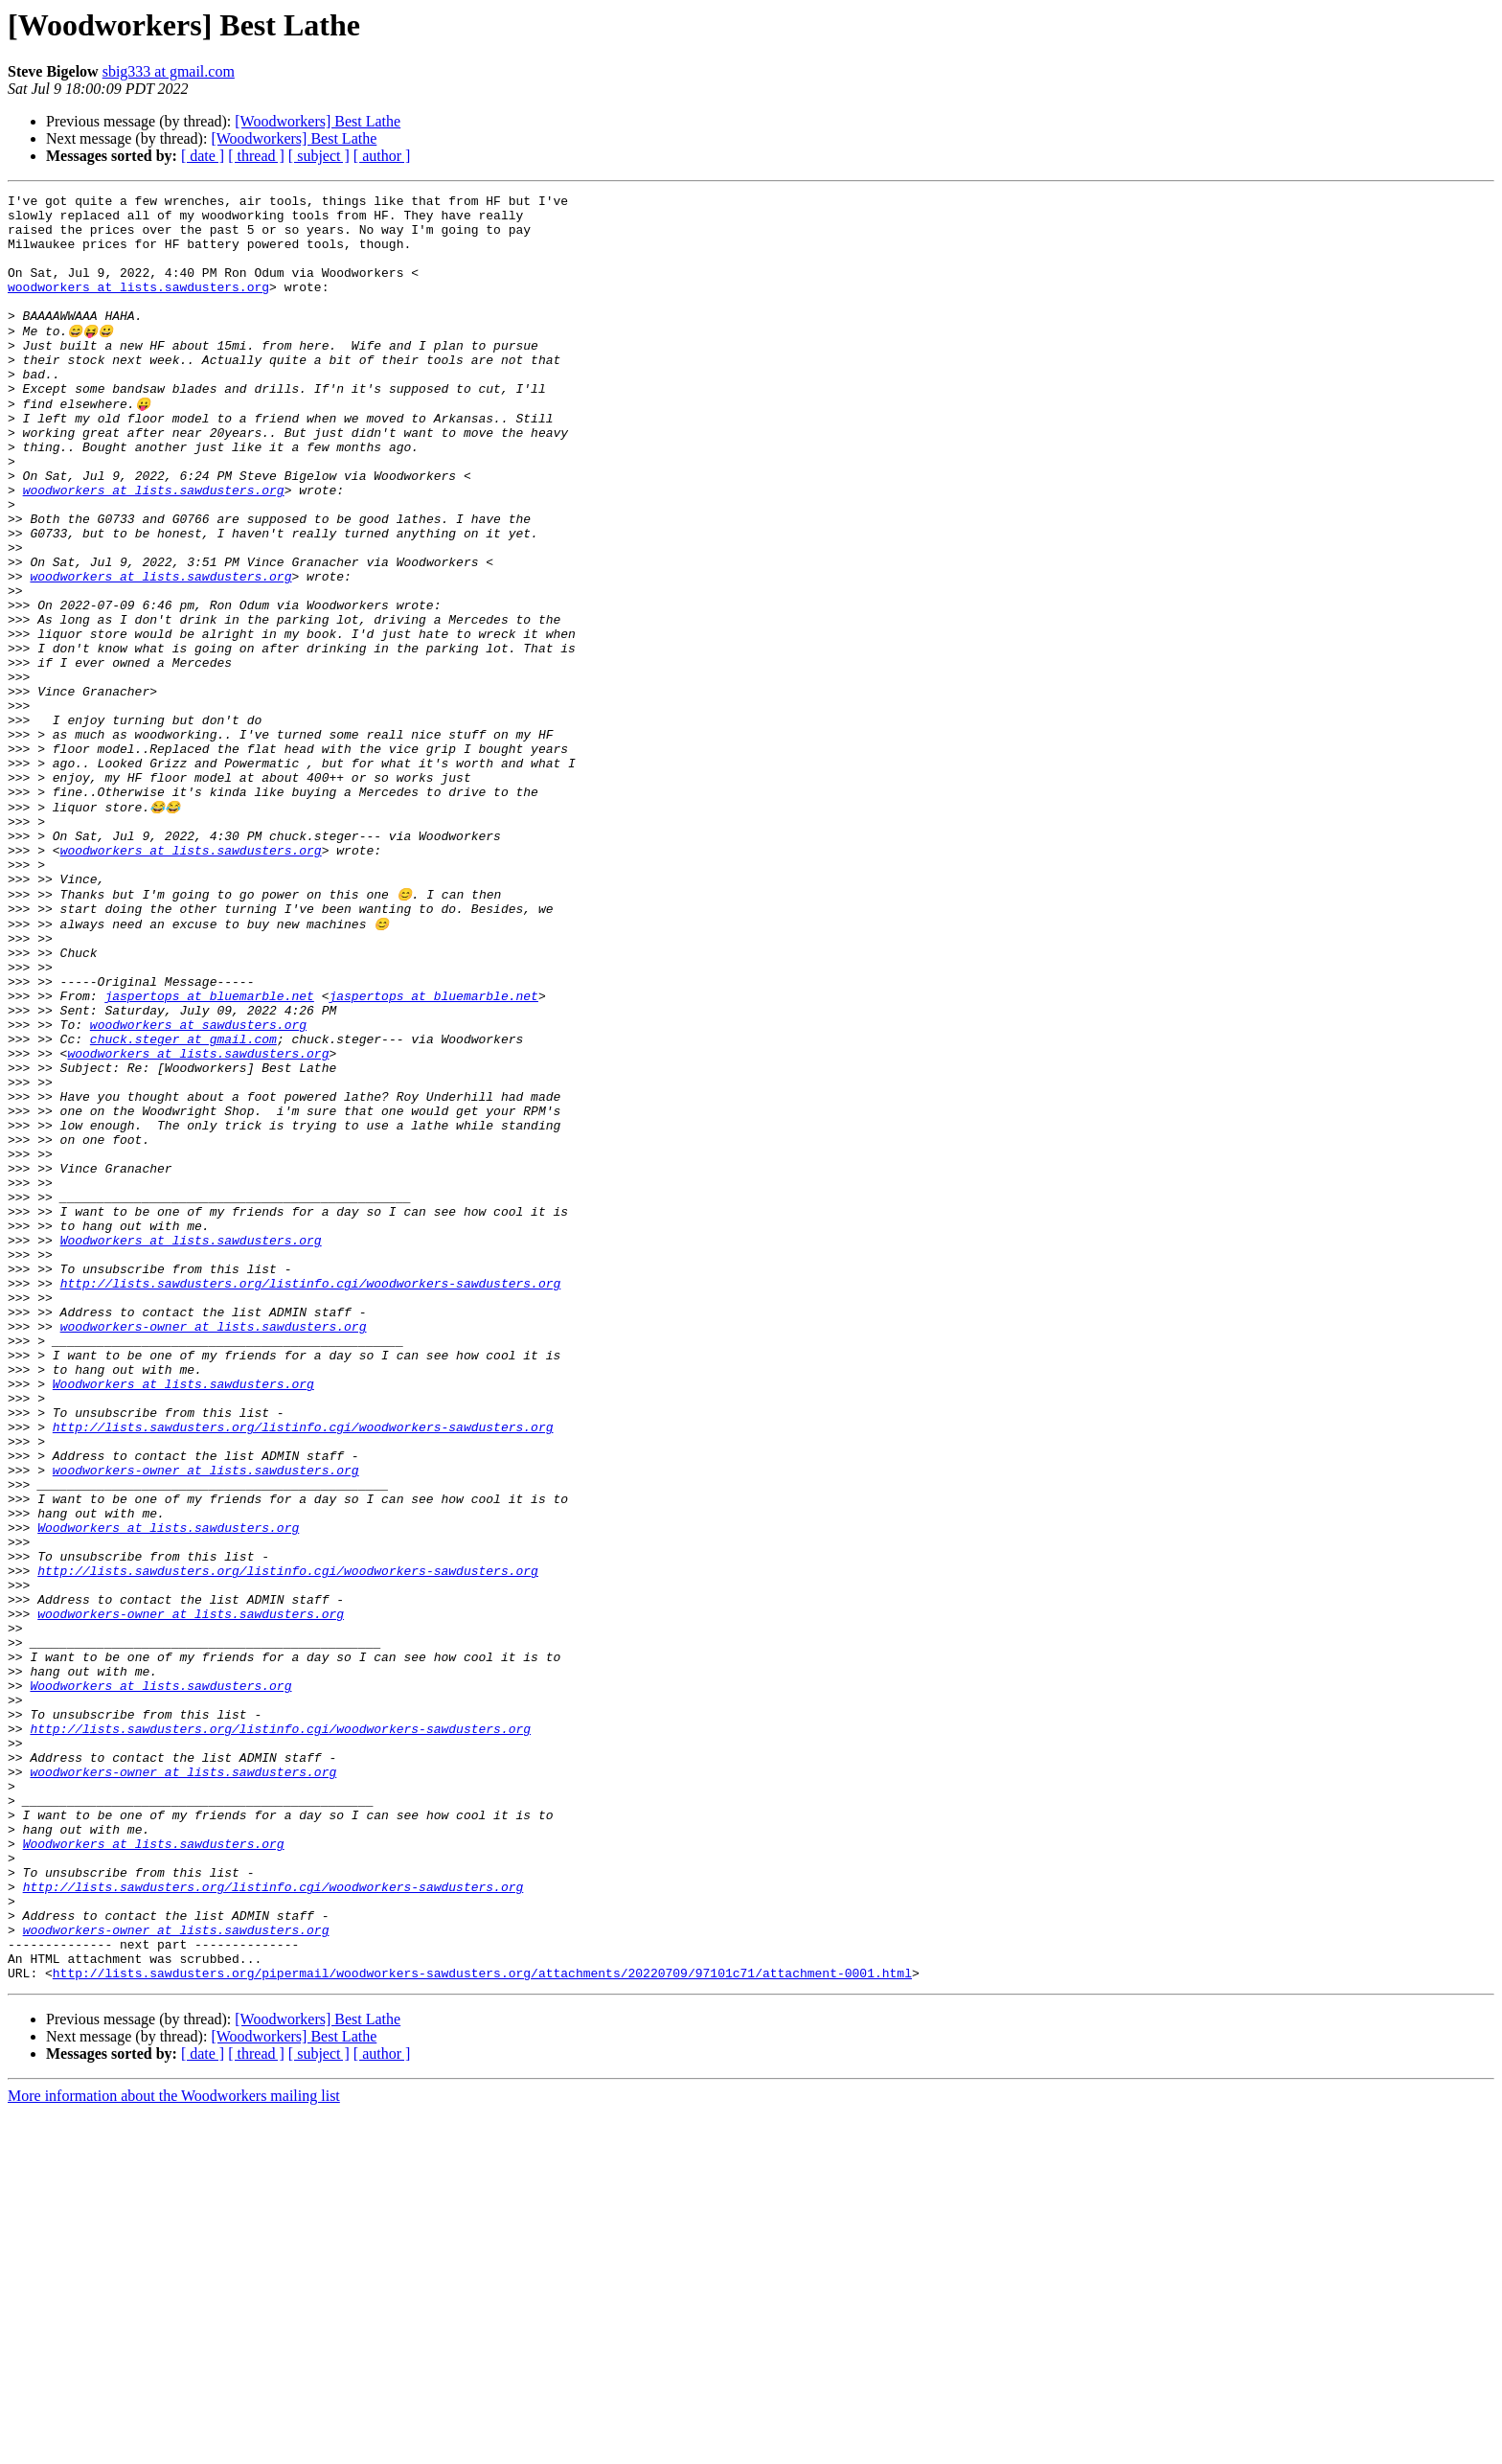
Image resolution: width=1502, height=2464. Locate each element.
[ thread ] (256, 156)
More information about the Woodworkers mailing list (174, 2447)
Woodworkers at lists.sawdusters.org (191, 1444)
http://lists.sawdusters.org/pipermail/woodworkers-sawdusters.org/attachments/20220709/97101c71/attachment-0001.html (482, 2324)
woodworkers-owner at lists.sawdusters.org (213, 1548)
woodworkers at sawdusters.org (198, 1186)
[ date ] (202, 156)
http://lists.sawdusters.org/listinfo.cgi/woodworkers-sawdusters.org (310, 1496)
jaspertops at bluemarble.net (208, 1151)
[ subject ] (319, 156)
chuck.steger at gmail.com (183, 1203)
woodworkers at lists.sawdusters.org (138, 306)
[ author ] (382, 156)
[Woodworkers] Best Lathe (317, 121)
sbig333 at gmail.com (168, 71)
